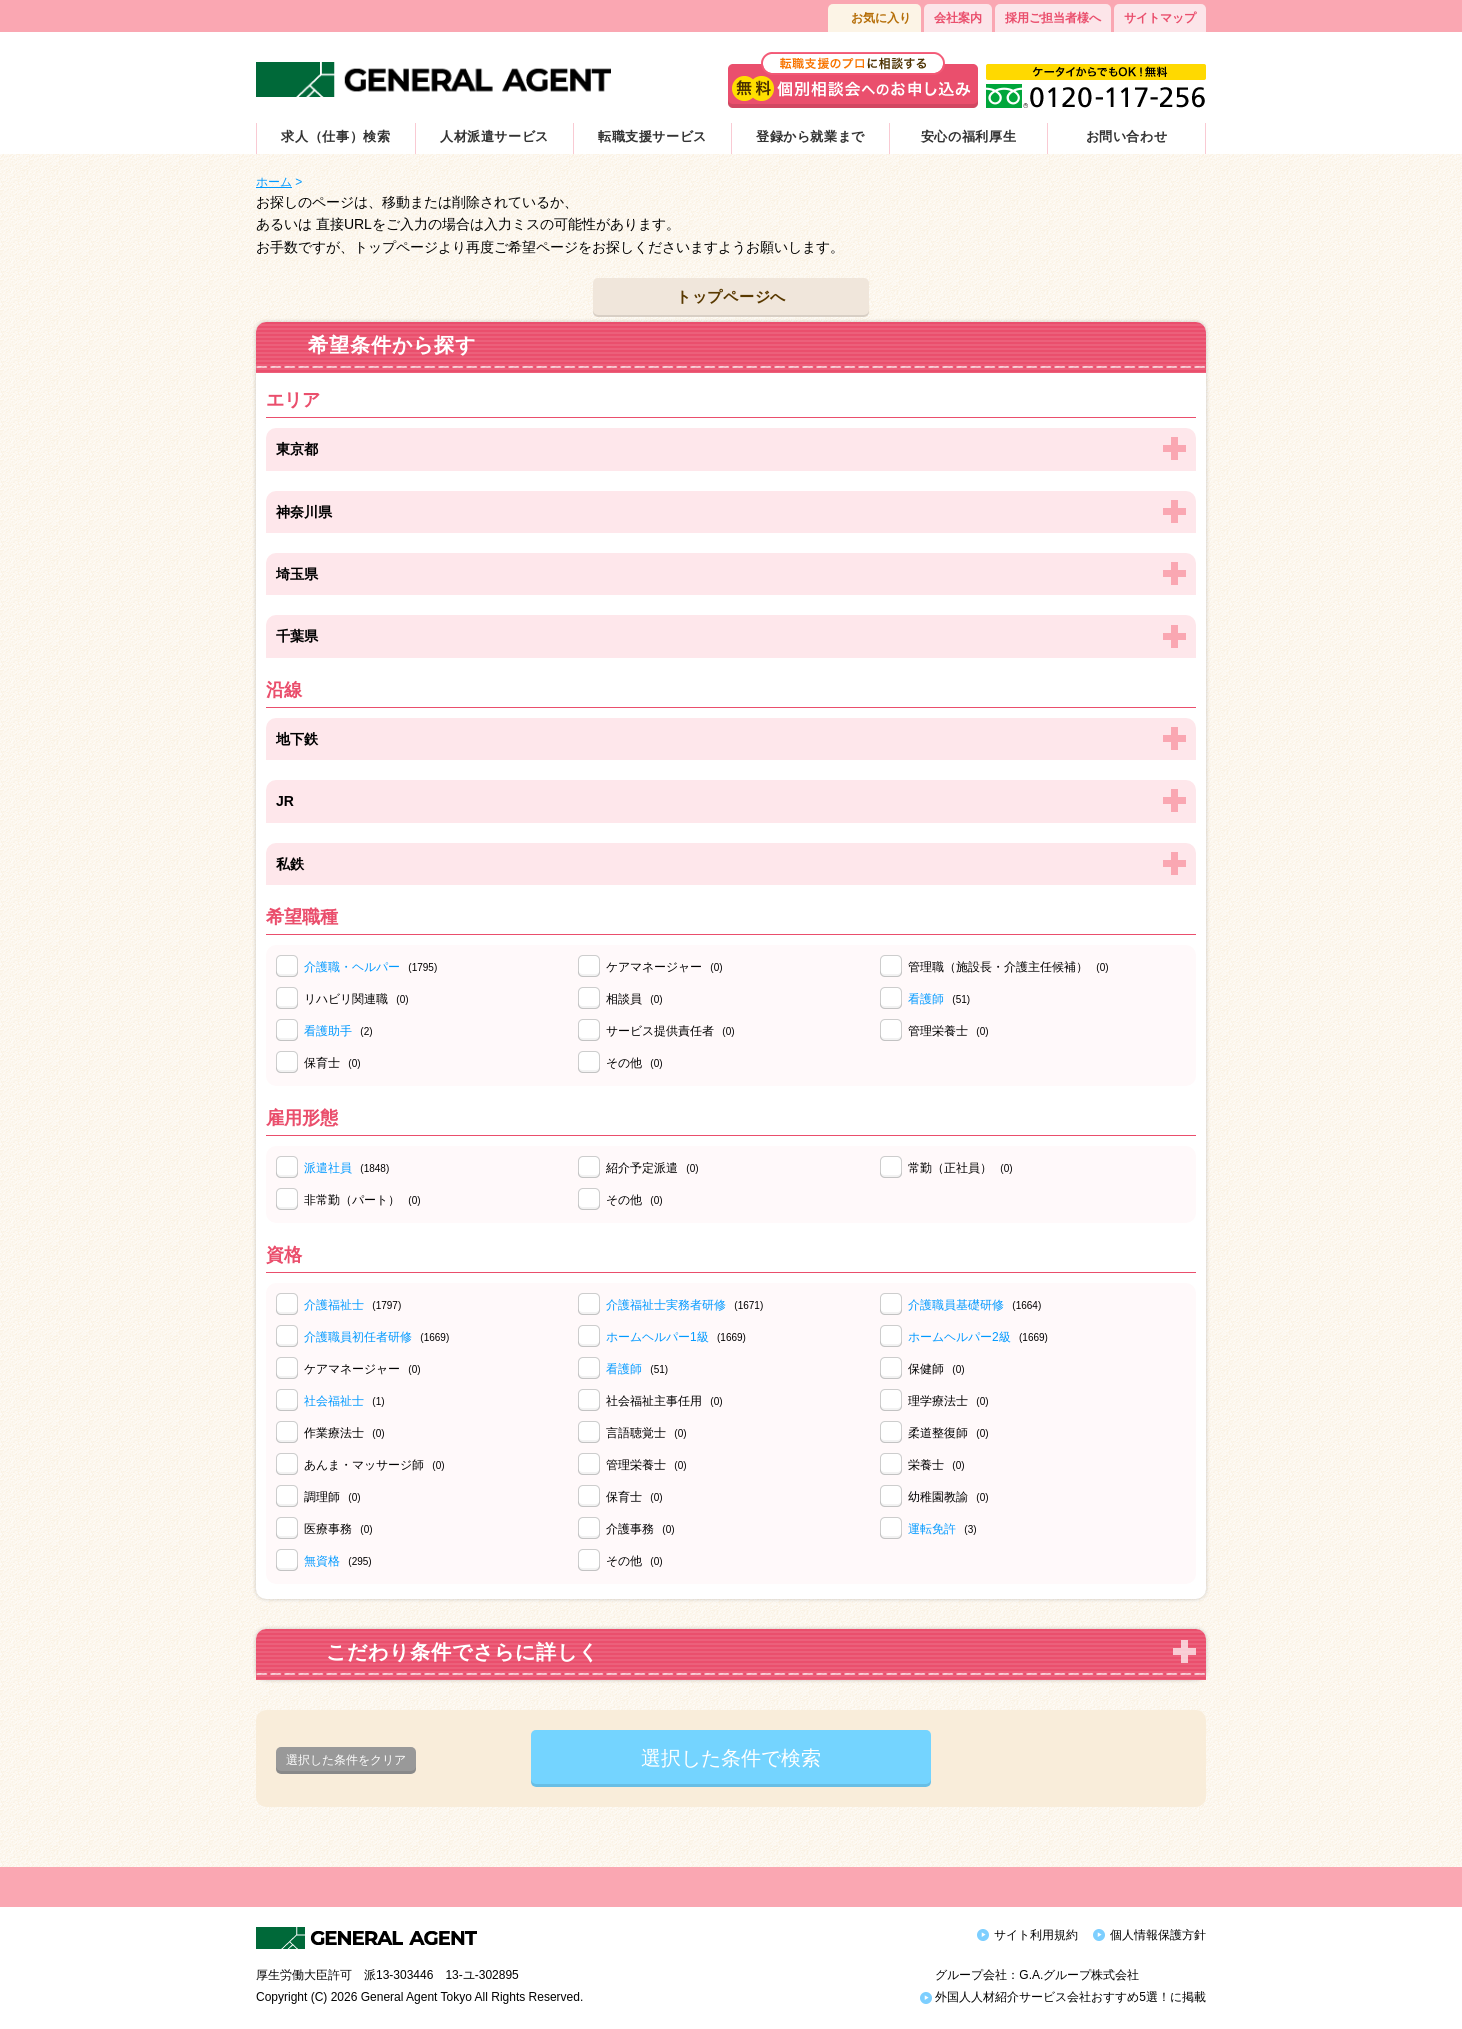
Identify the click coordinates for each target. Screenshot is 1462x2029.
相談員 (634, 999)
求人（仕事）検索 (335, 136)
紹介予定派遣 (652, 1168)
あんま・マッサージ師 (374, 1465)
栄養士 (936, 1465)
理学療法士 (948, 1401)
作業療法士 (344, 1433)
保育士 (332, 1063)
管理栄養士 (948, 1031)
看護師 (926, 999)
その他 (634, 1063)
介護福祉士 (334, 1305)
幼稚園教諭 (948, 1497)
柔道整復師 (948, 1433)
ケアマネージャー (664, 967)
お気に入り (881, 18)
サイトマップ (1160, 18)
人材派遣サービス (494, 136)
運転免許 (932, 1529)
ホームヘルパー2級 (959, 1337)
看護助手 (328, 1031)
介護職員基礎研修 (956, 1305)
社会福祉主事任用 (664, 1401)
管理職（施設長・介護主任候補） (1008, 967)
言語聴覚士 (646, 1433)
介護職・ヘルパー (352, 967)
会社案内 (958, 18)
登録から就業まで (810, 136)
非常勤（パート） (362, 1200)
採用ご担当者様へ (1053, 18)
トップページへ (731, 296)
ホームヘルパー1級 (657, 1337)
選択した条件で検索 (731, 1758)
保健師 (936, 1369)
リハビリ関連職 (356, 999)
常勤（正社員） (960, 1168)
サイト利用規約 (1036, 1935)
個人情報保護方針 (1158, 1935)
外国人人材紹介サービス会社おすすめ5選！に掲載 (1063, 1997)
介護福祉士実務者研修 (666, 1305)
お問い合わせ (1127, 136)
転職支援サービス (652, 136)
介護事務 (640, 1529)
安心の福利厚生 (969, 136)
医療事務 (338, 1529)
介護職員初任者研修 (358, 1337)
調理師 (332, 1497)
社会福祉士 (334, 1401)
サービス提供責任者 (670, 1031)
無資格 (322, 1561)
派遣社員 (328, 1168)
